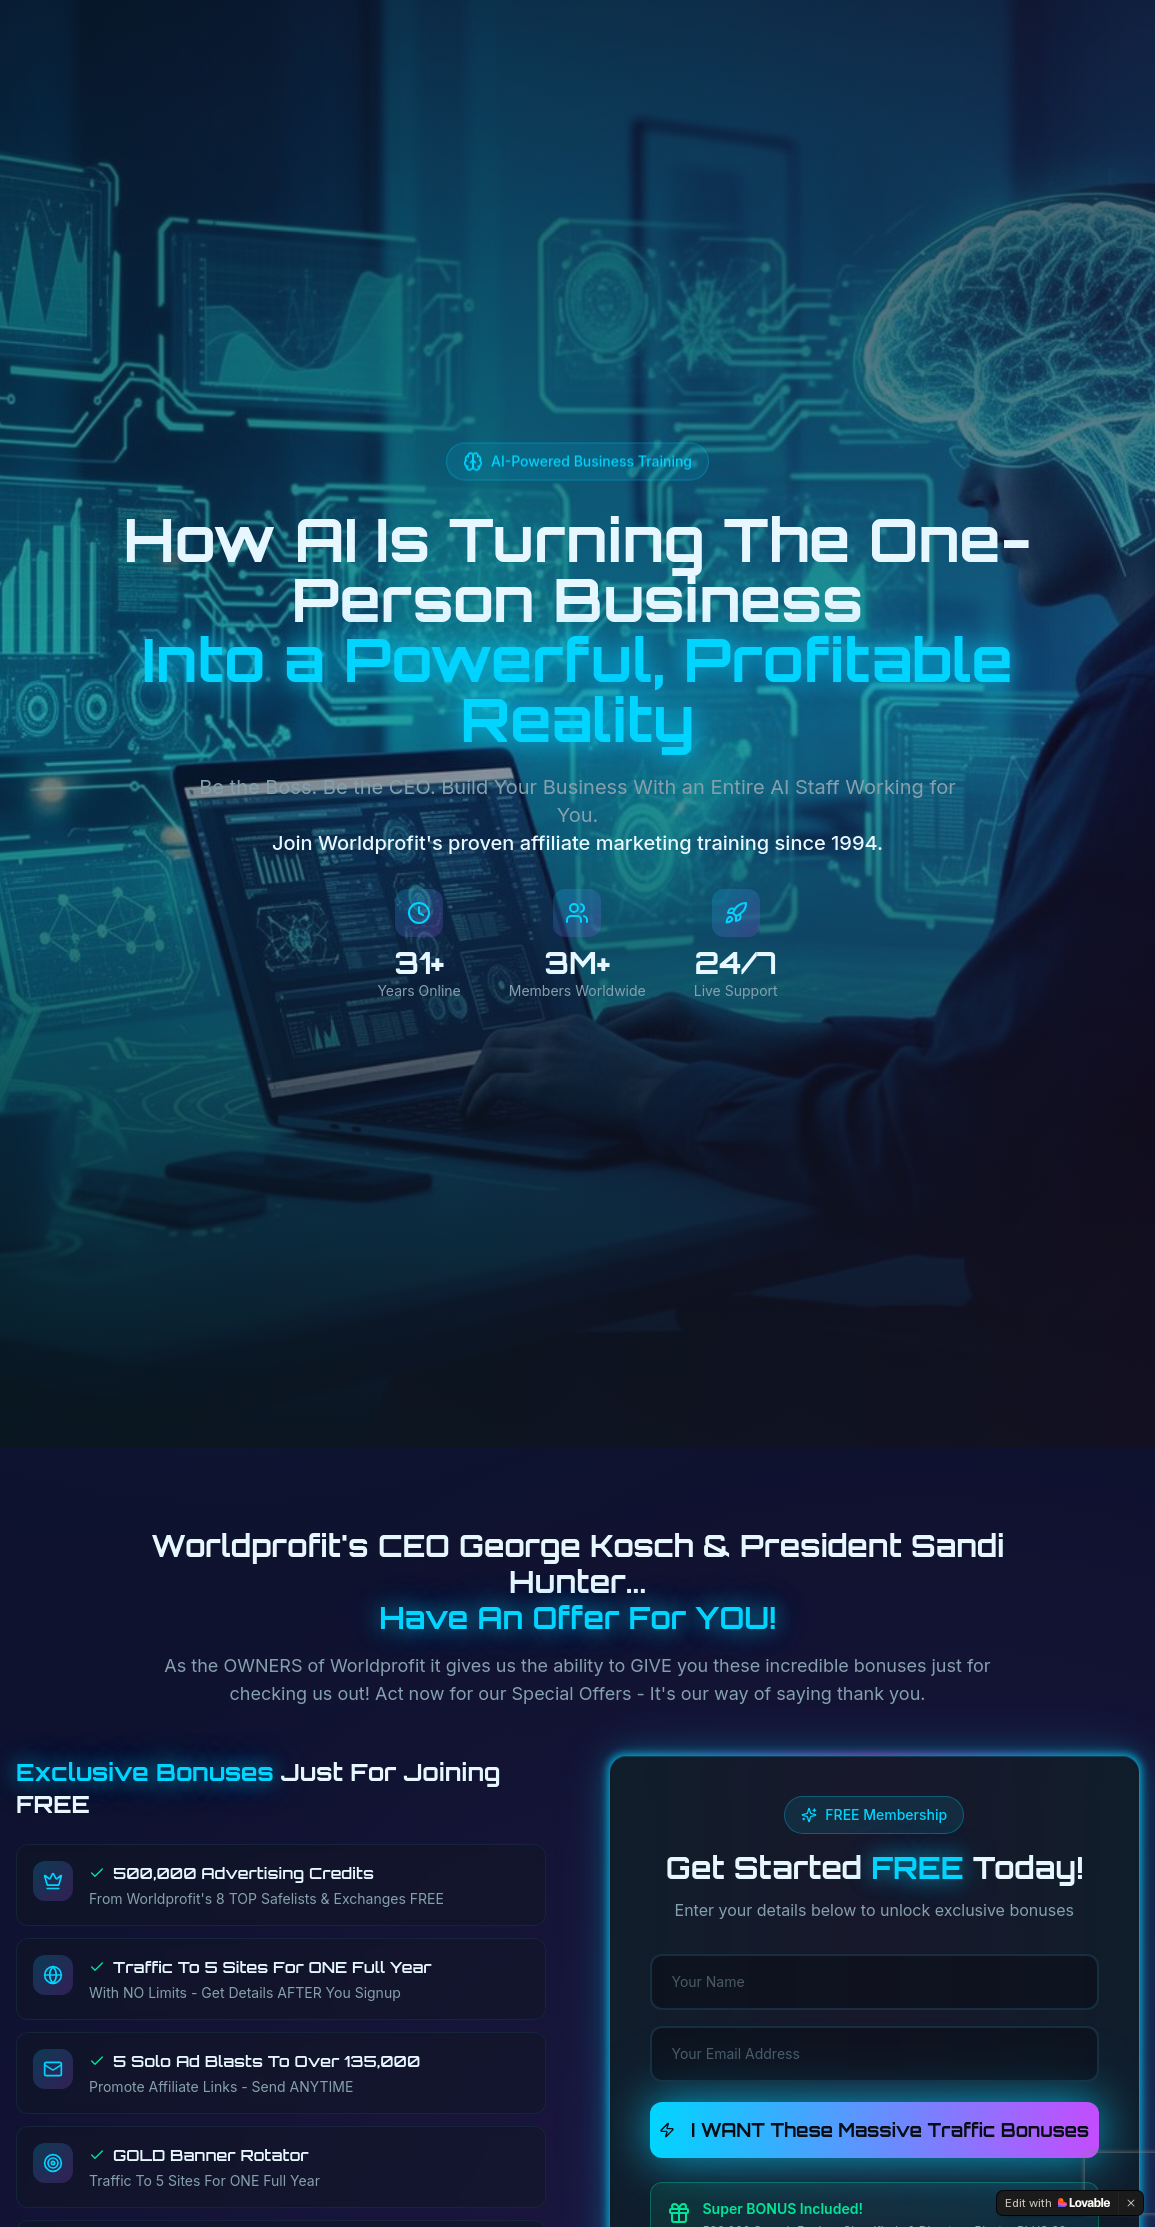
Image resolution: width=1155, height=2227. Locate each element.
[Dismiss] (1131, 2203)
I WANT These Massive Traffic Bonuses (874, 2130)
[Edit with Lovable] (1057, 2203)
